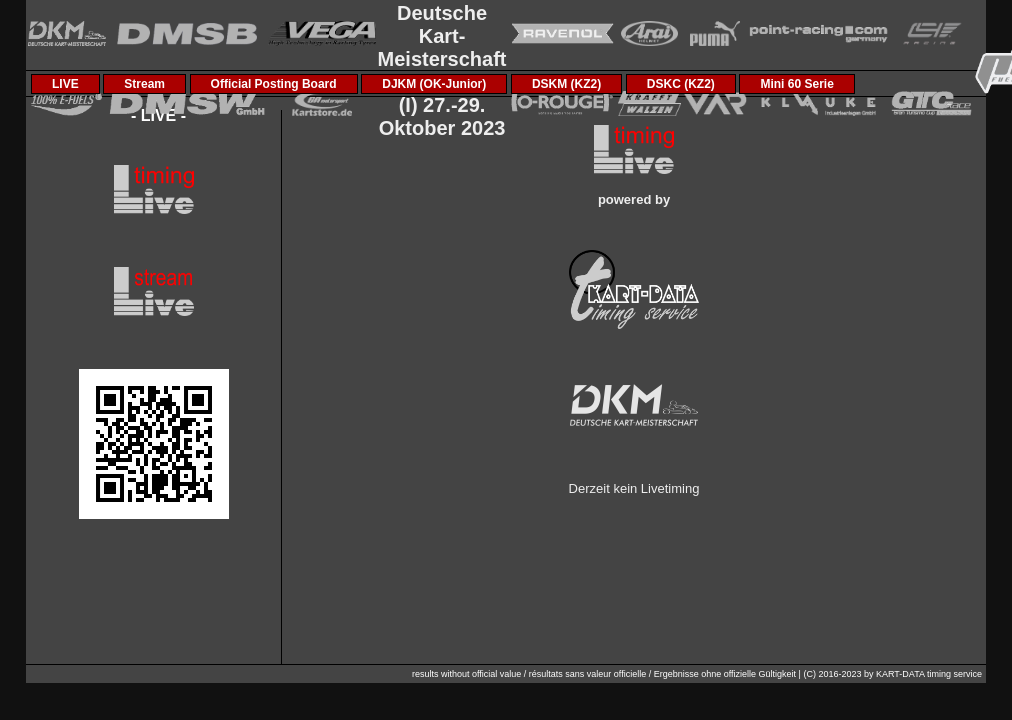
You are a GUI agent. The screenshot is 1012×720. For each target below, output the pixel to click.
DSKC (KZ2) (681, 84)
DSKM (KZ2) (566, 84)
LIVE (65, 84)
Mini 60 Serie (796, 84)
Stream (144, 84)
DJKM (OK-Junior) (434, 84)
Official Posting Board (274, 84)
